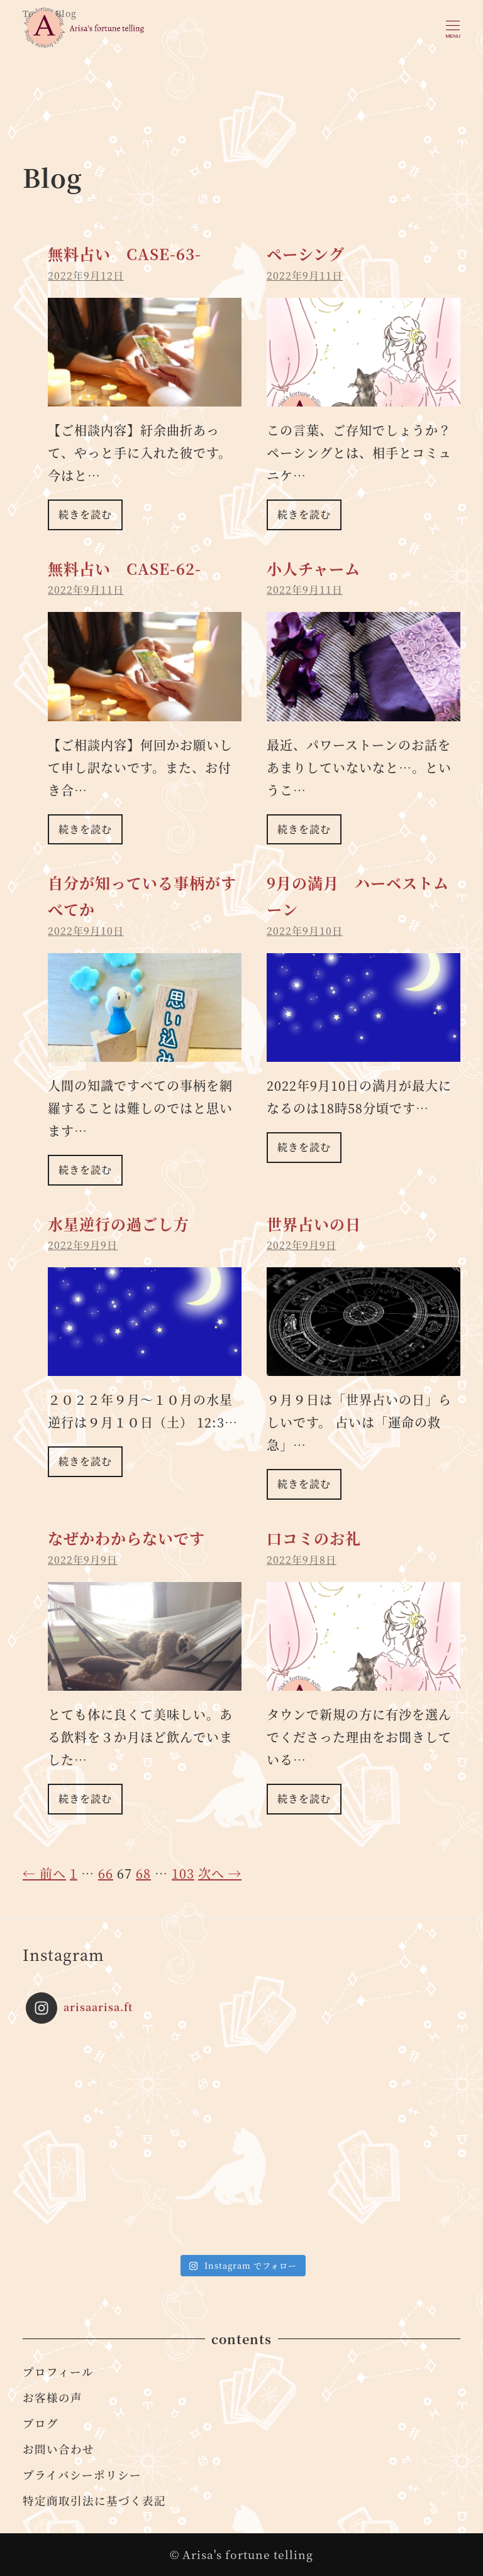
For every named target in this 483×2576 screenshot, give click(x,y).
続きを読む (85, 514)
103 (183, 1873)
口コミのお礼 (314, 1538)
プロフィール (58, 2371)
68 (143, 1873)
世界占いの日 (314, 1224)
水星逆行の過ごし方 (118, 1224)
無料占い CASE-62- (124, 568)
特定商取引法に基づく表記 (94, 2500)
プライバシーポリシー (82, 2474)
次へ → (220, 1873)
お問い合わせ (58, 2449)
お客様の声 (52, 2397)
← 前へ (44, 1873)
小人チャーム (313, 568)
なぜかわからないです (126, 1538)
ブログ (40, 2423)
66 (105, 1873)
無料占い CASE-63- (124, 254)
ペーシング (306, 254)
